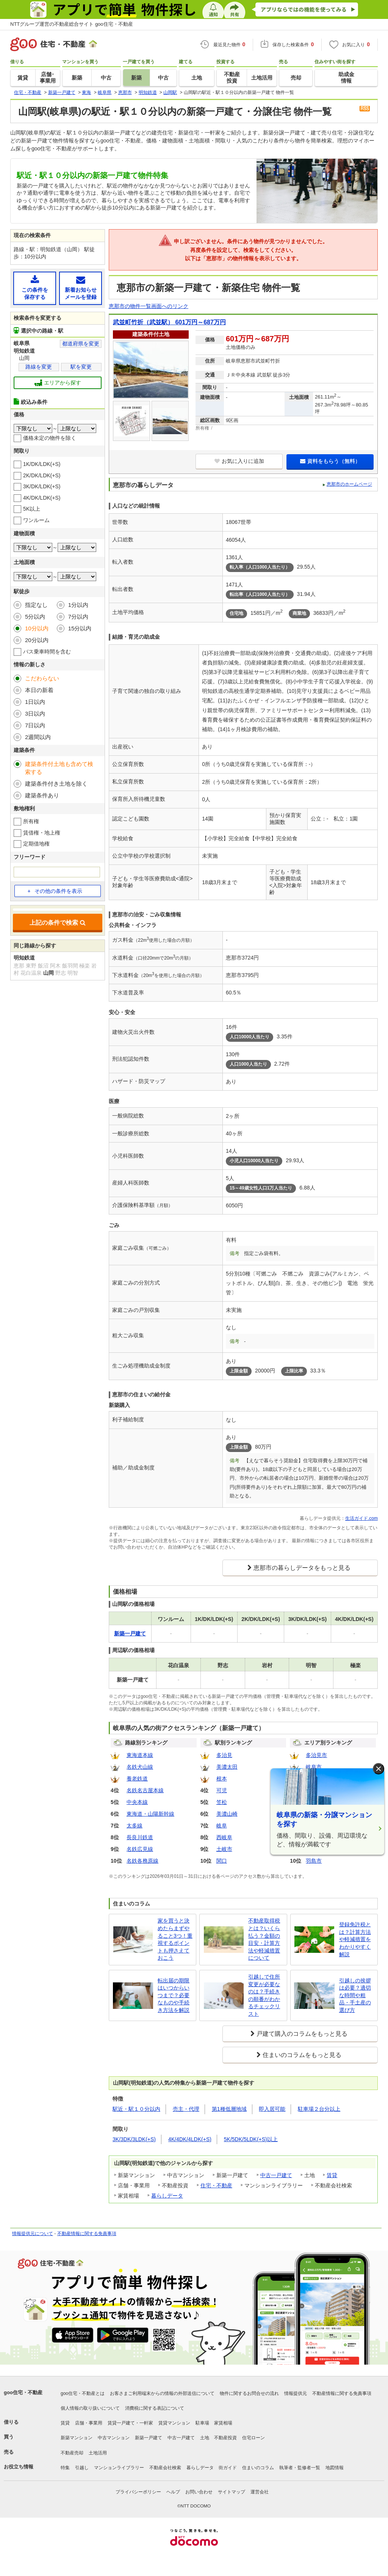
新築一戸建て (148, 2437)
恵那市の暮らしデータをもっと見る (301, 1568)
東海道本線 (140, 1755)
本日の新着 (39, 690)
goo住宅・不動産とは (83, 2393)
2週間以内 (38, 737)
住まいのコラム (258, 2467)
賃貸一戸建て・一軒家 (130, 2423)
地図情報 (334, 2467)
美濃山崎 (227, 1814)
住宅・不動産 (216, 2185)
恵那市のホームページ (349, 484)
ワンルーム (36, 520)
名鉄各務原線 (142, 1861)
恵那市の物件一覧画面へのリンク (148, 306)
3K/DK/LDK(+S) (41, 486)
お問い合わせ (199, 2492)
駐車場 (202, 2423)
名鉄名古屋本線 (145, 1790)
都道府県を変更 (80, 344)
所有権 (31, 821)
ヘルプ (173, 2492)
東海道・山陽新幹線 (150, 1814)
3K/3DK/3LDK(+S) (134, 2139)
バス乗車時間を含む (47, 652)
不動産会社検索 (165, 2467)
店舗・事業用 (88, 2423)
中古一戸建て (276, 2175)
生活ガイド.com (361, 1518)
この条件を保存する (34, 287)
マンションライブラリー (119, 2467)
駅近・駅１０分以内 (136, 2109)
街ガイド (228, 2467)
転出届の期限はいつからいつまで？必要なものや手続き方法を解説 (173, 1995)
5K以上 (31, 509)
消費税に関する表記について (154, 2408)
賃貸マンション (174, 2423)
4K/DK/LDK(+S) (41, 498)
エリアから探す (57, 383)
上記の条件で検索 (58, 922)
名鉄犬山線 (140, 1767)
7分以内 (78, 616)
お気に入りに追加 (239, 461)
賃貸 (332, 2175)
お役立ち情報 (18, 2467)
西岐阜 (224, 1837)
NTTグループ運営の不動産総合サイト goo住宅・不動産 (71, 24)
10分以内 (36, 628)
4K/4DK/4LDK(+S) (189, 2139)
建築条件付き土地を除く (56, 783)
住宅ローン (253, 2437)
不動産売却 (72, 2453)
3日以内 (35, 713)
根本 (221, 1779)
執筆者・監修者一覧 (299, 2467)
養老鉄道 (137, 1779)
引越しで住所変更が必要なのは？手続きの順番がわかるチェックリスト (264, 1995)
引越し (82, 2467)
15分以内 (80, 628)
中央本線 (137, 1802)
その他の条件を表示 (54, 891)
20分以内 (36, 640)
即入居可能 (272, 2109)
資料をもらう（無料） (330, 461)
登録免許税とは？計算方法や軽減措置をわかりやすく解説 (355, 1939)
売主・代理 (186, 2109)
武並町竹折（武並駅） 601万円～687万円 (169, 322)
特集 (65, 2467)
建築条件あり (42, 795)
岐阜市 (314, 1767)
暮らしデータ (167, 2196)
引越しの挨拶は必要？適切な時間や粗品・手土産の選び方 (355, 1995)
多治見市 (316, 1755)
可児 (221, 1790)
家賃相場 (223, 2423)
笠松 (221, 1802)
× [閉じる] (378, 1769)
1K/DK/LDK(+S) (41, 464)
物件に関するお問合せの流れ (249, 2393)
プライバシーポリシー (138, 2492)
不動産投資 (225, 2437)
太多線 (134, 1826)
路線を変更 (38, 367)
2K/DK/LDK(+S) (41, 475)
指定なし (36, 605)
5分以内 (35, 616)
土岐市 (224, 1849)
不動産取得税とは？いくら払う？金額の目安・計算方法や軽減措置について (264, 1939)
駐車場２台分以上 (319, 2109)
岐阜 (221, 1826)
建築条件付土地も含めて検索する (59, 768)
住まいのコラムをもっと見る (302, 2055)
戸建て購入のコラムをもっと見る (302, 2033)
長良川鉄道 (140, 1837)
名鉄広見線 (140, 1849)
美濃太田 (227, 1767)
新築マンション (76, 2437)
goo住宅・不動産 (23, 2392)
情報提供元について (32, 2233)
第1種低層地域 (229, 2109)
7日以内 (35, 725)
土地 (204, 2437)
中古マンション (114, 2437)
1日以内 (35, 702)
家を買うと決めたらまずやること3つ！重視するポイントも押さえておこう (175, 1939)
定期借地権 (36, 844)
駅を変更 (81, 367)
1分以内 (78, 605)
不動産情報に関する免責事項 (86, 2233)
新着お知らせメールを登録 (80, 287)
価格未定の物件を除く (49, 438)
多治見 (224, 1755)
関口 (221, 1861)
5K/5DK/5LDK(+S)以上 (251, 2139)
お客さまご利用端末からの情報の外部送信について (162, 2393)
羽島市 (314, 1861)
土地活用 (98, 2453)
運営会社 (259, 2492)
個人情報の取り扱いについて (90, 2408)
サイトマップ (231, 2492)
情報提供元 (295, 2393)
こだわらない (42, 678)
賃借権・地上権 (41, 833)
